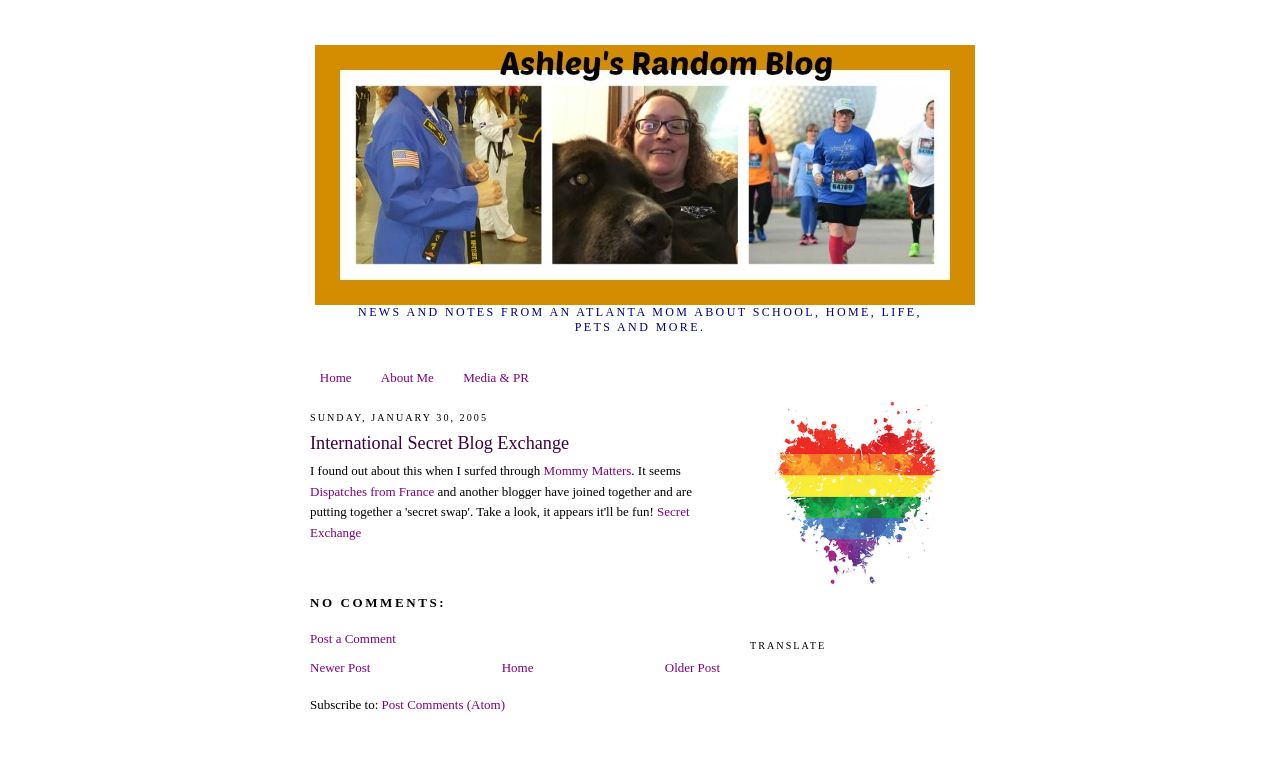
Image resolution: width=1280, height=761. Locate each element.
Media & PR (496, 377)
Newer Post (340, 667)
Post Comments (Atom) (444, 704)
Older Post (692, 667)
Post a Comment (353, 638)
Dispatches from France (372, 491)
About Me (407, 377)
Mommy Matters (588, 470)
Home (336, 377)
